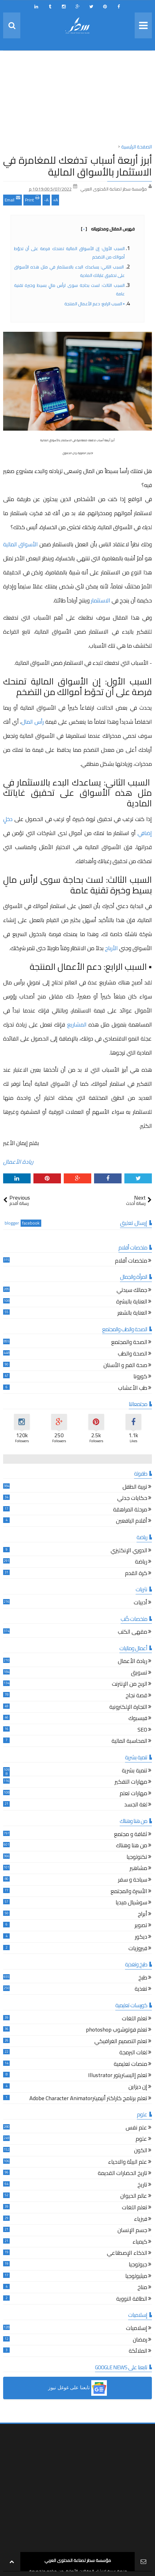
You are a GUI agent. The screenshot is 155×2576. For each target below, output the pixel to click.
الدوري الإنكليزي (129, 1551)
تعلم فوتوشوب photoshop (116, 2030)
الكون (140, 2151)
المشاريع (77, 1024)
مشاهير (138, 1869)
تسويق (139, 1673)
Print (32, 199)
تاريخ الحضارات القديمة (122, 2174)
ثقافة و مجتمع (130, 1835)
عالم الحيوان (133, 2196)
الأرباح (111, 948)
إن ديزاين (137, 2087)
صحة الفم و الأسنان (125, 1366)
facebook (31, 1223)
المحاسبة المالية (129, 1741)
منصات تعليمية (130, 2065)
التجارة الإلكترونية (128, 1708)
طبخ (142, 1978)
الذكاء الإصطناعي (127, 2254)
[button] (77, 2388)
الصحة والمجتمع (129, 1343)
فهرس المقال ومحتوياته (108, 229)
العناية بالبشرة (131, 1302)
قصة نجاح (136, 1696)
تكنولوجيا (137, 1857)
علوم (141, 2139)
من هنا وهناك (131, 1846)
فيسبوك (137, 1719)
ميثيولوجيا (136, 2277)
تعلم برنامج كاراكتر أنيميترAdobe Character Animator (88, 2099)
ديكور (141, 1937)
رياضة (141, 1562)
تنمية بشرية (134, 1771)
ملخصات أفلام (131, 1261)
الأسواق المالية (20, 544)
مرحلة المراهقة (130, 1510)
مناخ (142, 2288)
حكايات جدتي (132, 1499)
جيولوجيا (138, 2265)
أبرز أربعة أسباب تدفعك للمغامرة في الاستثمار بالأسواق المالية (77, 166)
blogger (12, 1223)
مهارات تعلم (133, 1794)
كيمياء (139, 2242)
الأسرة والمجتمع (129, 1892)
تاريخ (142, 2185)
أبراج (142, 1915)
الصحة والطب (132, 1354)
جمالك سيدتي (132, 1291)
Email (12, 199)
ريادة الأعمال (18, 1162)
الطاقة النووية (131, 2299)
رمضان (140, 2340)
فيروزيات (137, 1949)
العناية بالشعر (132, 1313)
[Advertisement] (77, 99)
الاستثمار (100, 600)
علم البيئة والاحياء (127, 2162)
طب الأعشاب (132, 1389)
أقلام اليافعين (131, 1521)
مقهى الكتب (132, 1632)
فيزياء (140, 2220)
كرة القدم (136, 1574)
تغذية (141, 1989)
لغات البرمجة (133, 2053)
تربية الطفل (134, 1487)
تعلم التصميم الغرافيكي (120, 2042)
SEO (142, 1730)
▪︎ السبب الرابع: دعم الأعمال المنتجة (94, 304)
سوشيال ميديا (131, 1903)
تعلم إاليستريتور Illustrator (117, 2076)
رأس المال (32, 722)
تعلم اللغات (134, 2019)
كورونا (140, 1377)
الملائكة (138, 2351)
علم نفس (136, 2128)
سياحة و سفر (132, 1880)
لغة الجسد (135, 1805)
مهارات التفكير (131, 1782)
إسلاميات (136, 2329)
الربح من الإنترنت (129, 1684)
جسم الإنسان (132, 2231)
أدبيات (140, 1603)
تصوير (141, 1926)
